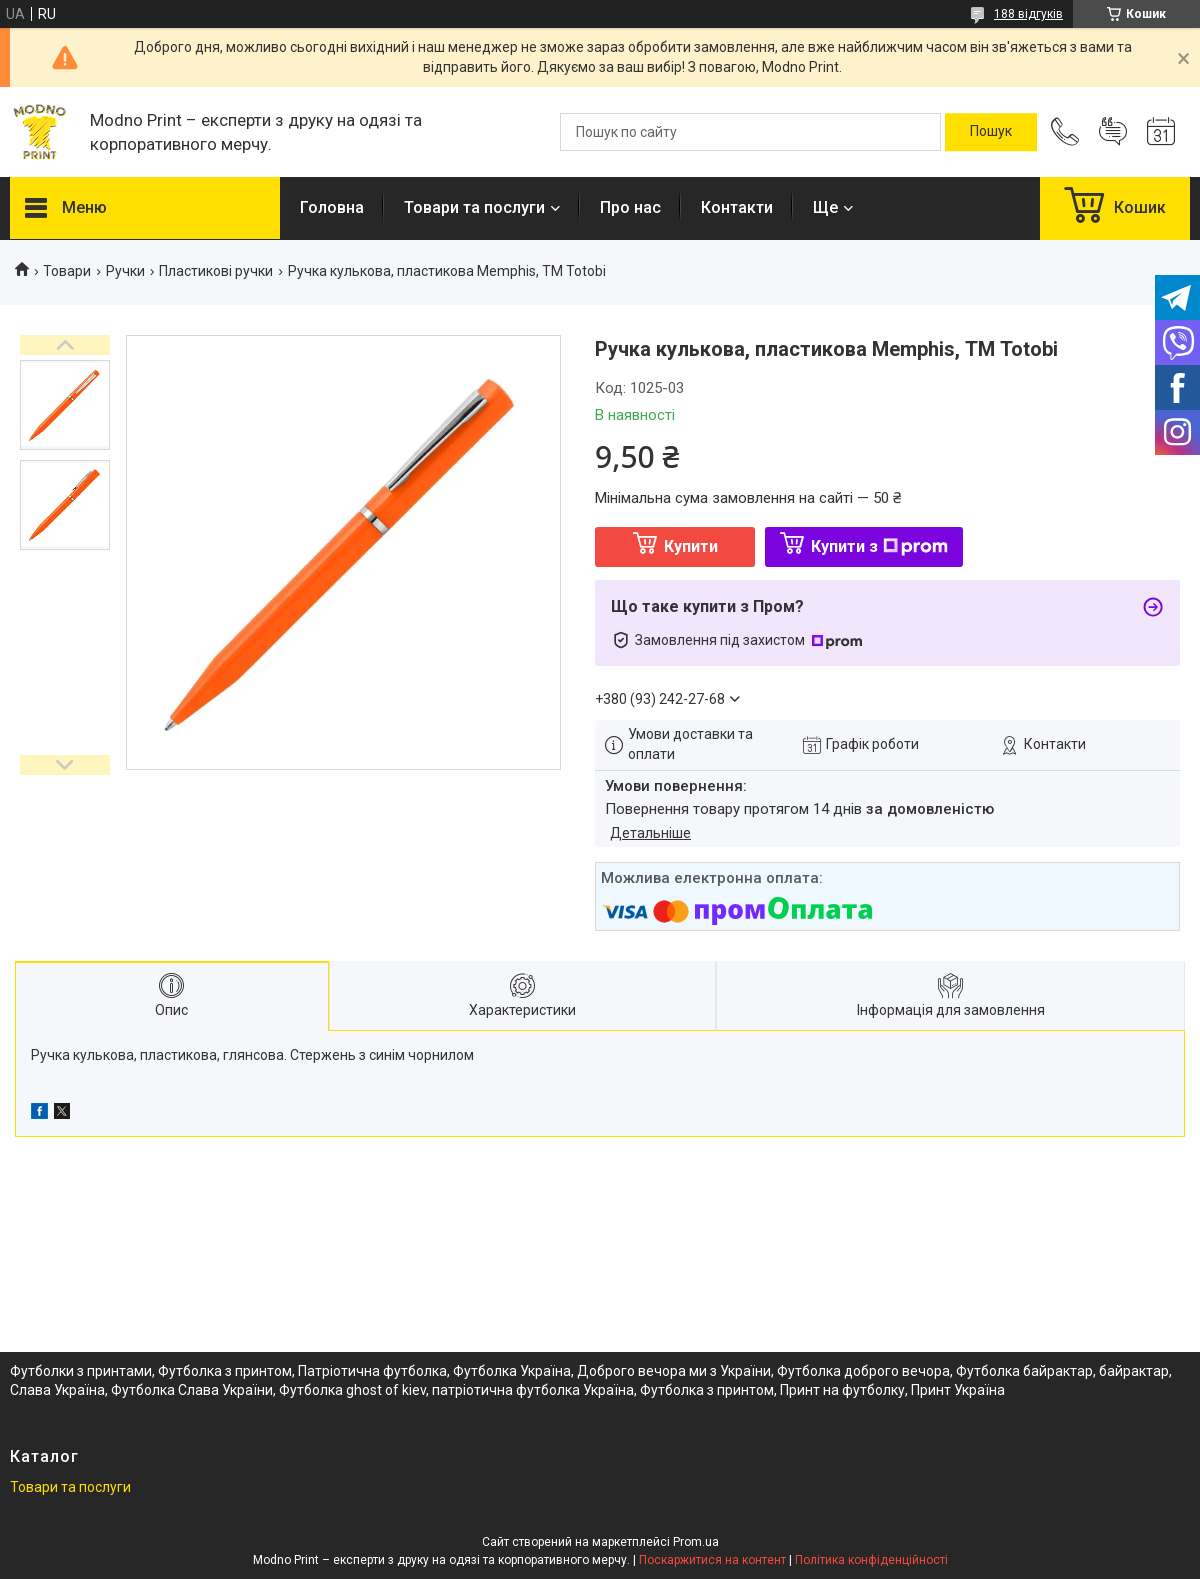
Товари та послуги (474, 207)
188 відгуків (1028, 14)
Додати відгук (1113, 132)
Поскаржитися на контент (712, 1560)
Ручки (125, 271)
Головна (332, 207)
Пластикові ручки (216, 271)
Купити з (879, 546)
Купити (691, 546)
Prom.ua (696, 1542)
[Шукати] (991, 132)
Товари (67, 271)
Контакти (737, 207)
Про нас (630, 207)
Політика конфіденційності (871, 1560)
